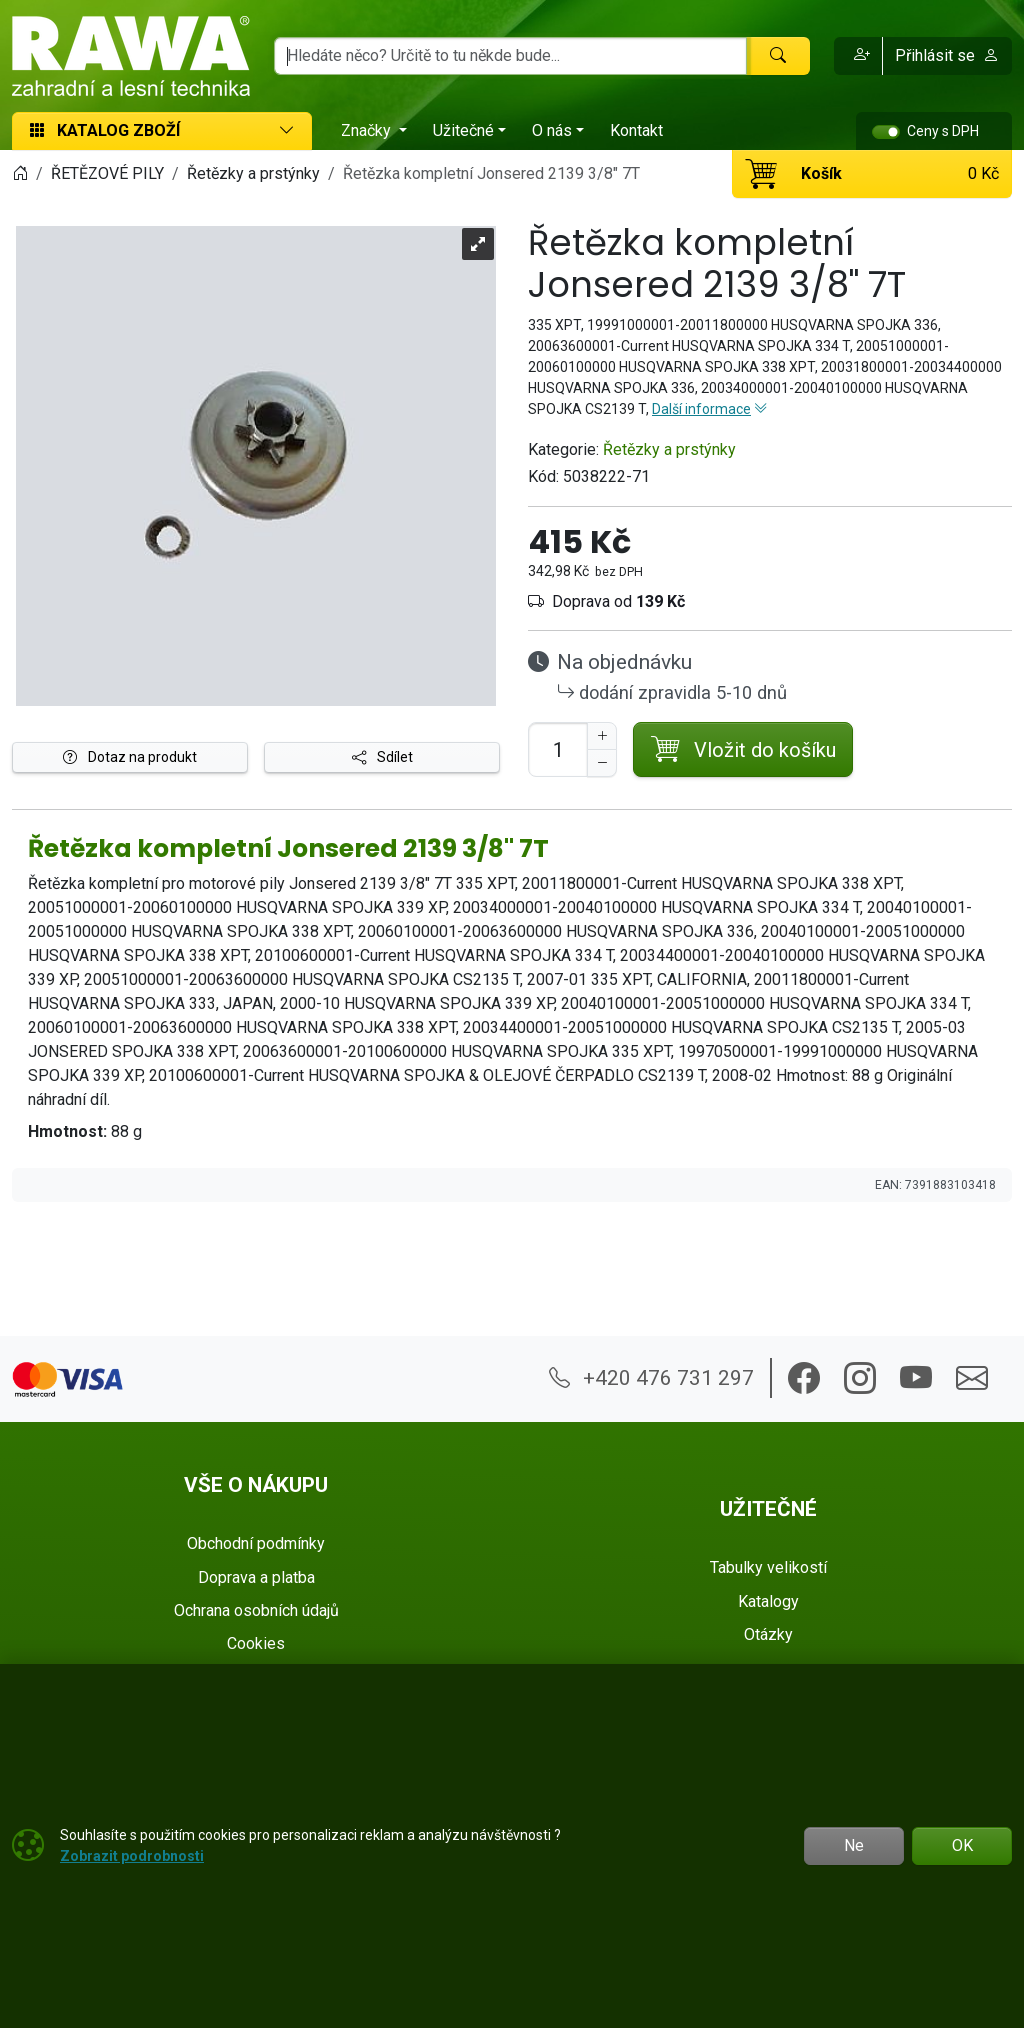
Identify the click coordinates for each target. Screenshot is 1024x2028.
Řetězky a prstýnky (669, 449)
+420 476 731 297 (651, 1378)
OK (962, 1845)
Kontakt (636, 130)
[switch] (886, 132)
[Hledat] (778, 56)
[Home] (20, 173)
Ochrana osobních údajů (256, 1610)
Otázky (768, 1634)
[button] (858, 56)
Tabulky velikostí (768, 1567)
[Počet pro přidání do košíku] (558, 749)
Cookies (256, 1643)
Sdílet (382, 757)
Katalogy (768, 1601)
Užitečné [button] (463, 130)
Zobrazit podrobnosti (132, 1856)
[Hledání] (510, 56)
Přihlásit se (947, 55)
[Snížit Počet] (602, 763)
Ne (854, 1845)
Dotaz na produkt (130, 757)
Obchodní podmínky (256, 1543)
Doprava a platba (256, 1577)
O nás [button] (552, 130)
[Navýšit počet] (602, 736)
